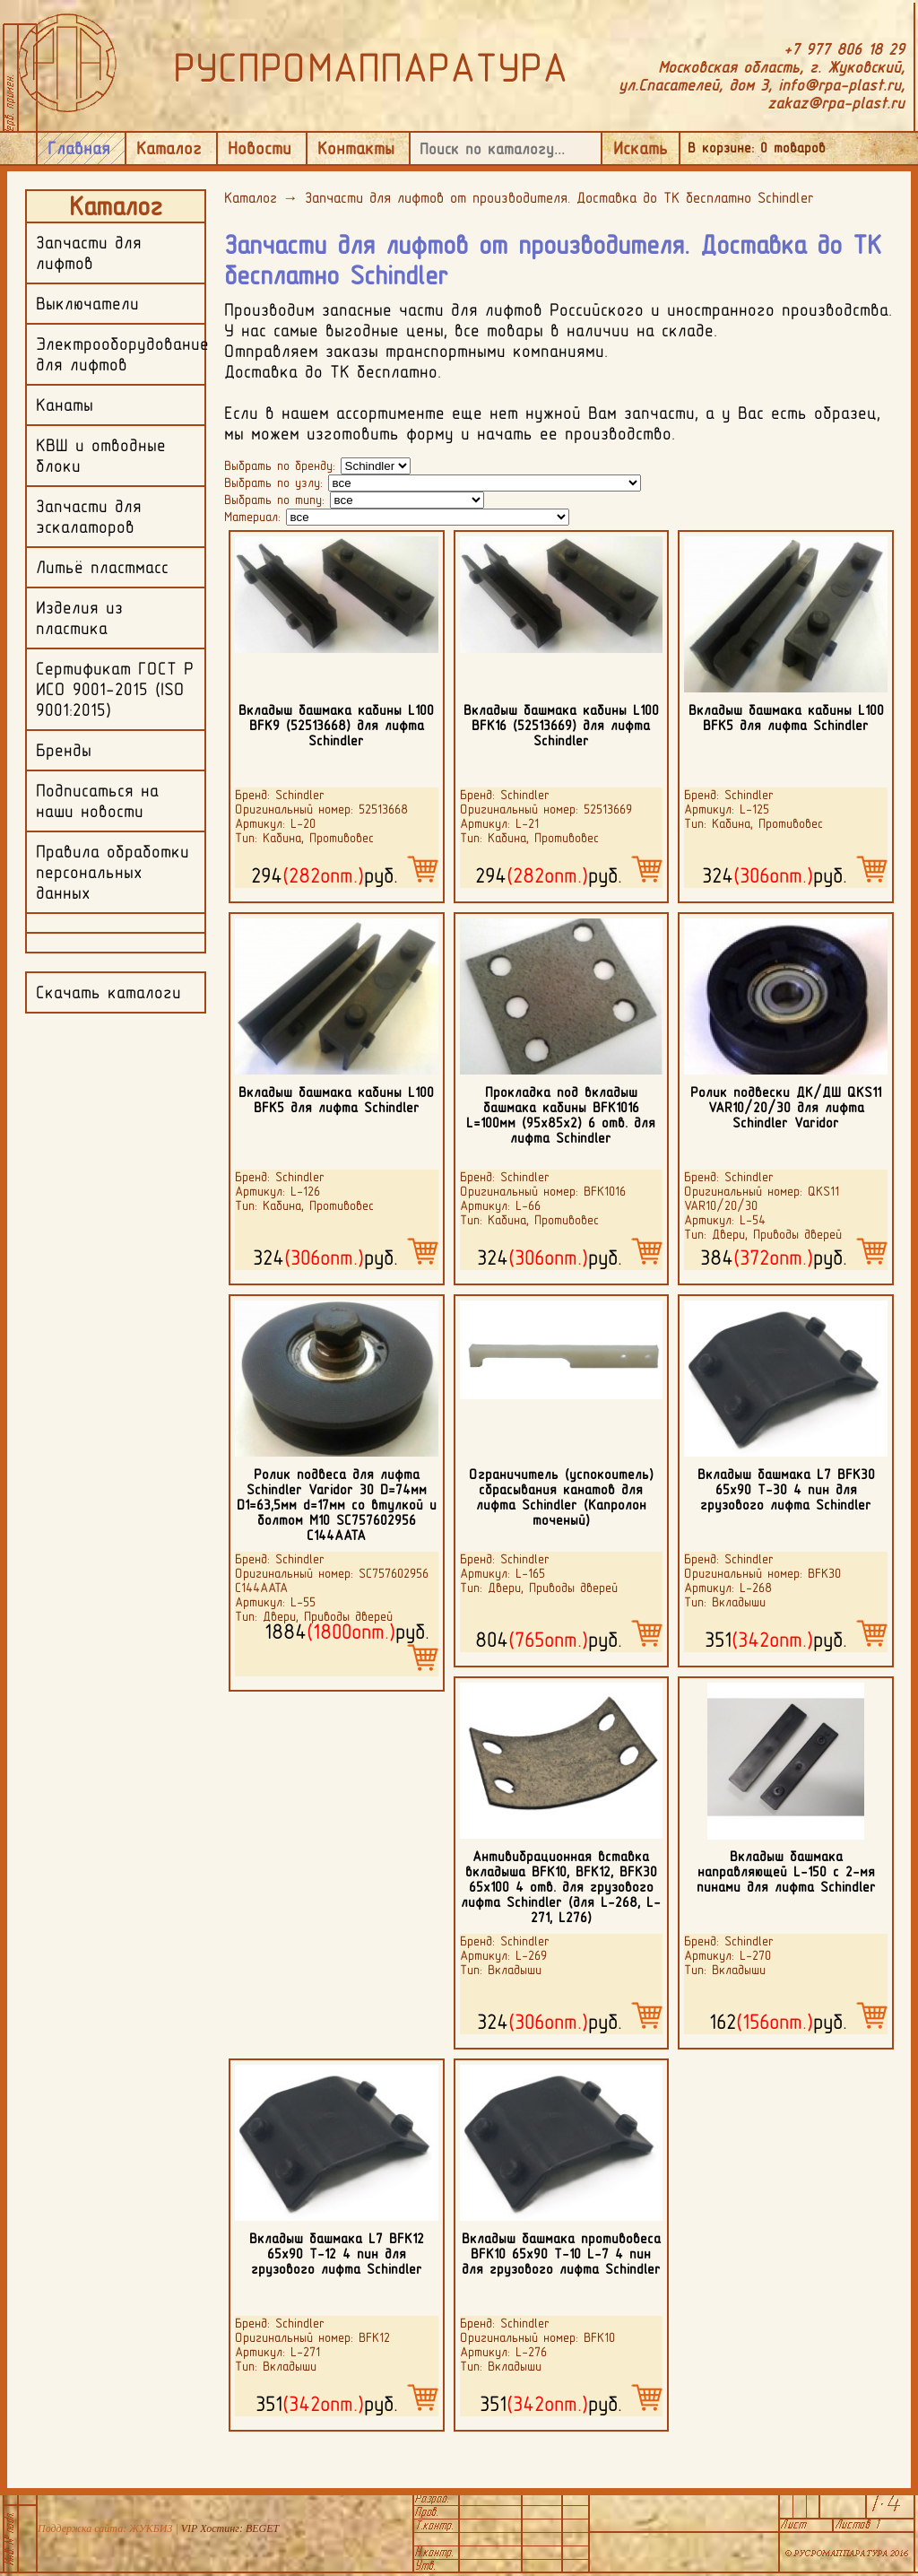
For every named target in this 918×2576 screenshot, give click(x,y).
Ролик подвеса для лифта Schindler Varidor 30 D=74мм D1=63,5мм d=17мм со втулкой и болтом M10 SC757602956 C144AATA (337, 1504)
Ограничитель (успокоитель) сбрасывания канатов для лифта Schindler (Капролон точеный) (561, 1496)
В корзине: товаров (757, 147)
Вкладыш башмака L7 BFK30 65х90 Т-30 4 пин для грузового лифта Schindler (786, 1489)
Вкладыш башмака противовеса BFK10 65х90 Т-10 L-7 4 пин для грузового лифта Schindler (561, 2253)
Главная (79, 148)
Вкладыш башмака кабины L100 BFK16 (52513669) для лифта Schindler (561, 725)
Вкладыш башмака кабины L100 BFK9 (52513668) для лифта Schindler (336, 725)
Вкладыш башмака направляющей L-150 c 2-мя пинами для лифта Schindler (786, 1871)
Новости (259, 148)
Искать (640, 148)
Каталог (169, 148)
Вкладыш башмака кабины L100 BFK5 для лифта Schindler (786, 717)
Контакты (355, 148)
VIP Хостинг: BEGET (230, 2528)
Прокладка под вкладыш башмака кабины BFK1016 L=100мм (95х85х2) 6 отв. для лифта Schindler (560, 1114)
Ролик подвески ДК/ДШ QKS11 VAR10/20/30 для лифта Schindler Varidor (785, 1107)
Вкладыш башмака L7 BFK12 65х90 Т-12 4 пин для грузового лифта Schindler (336, 2253)
